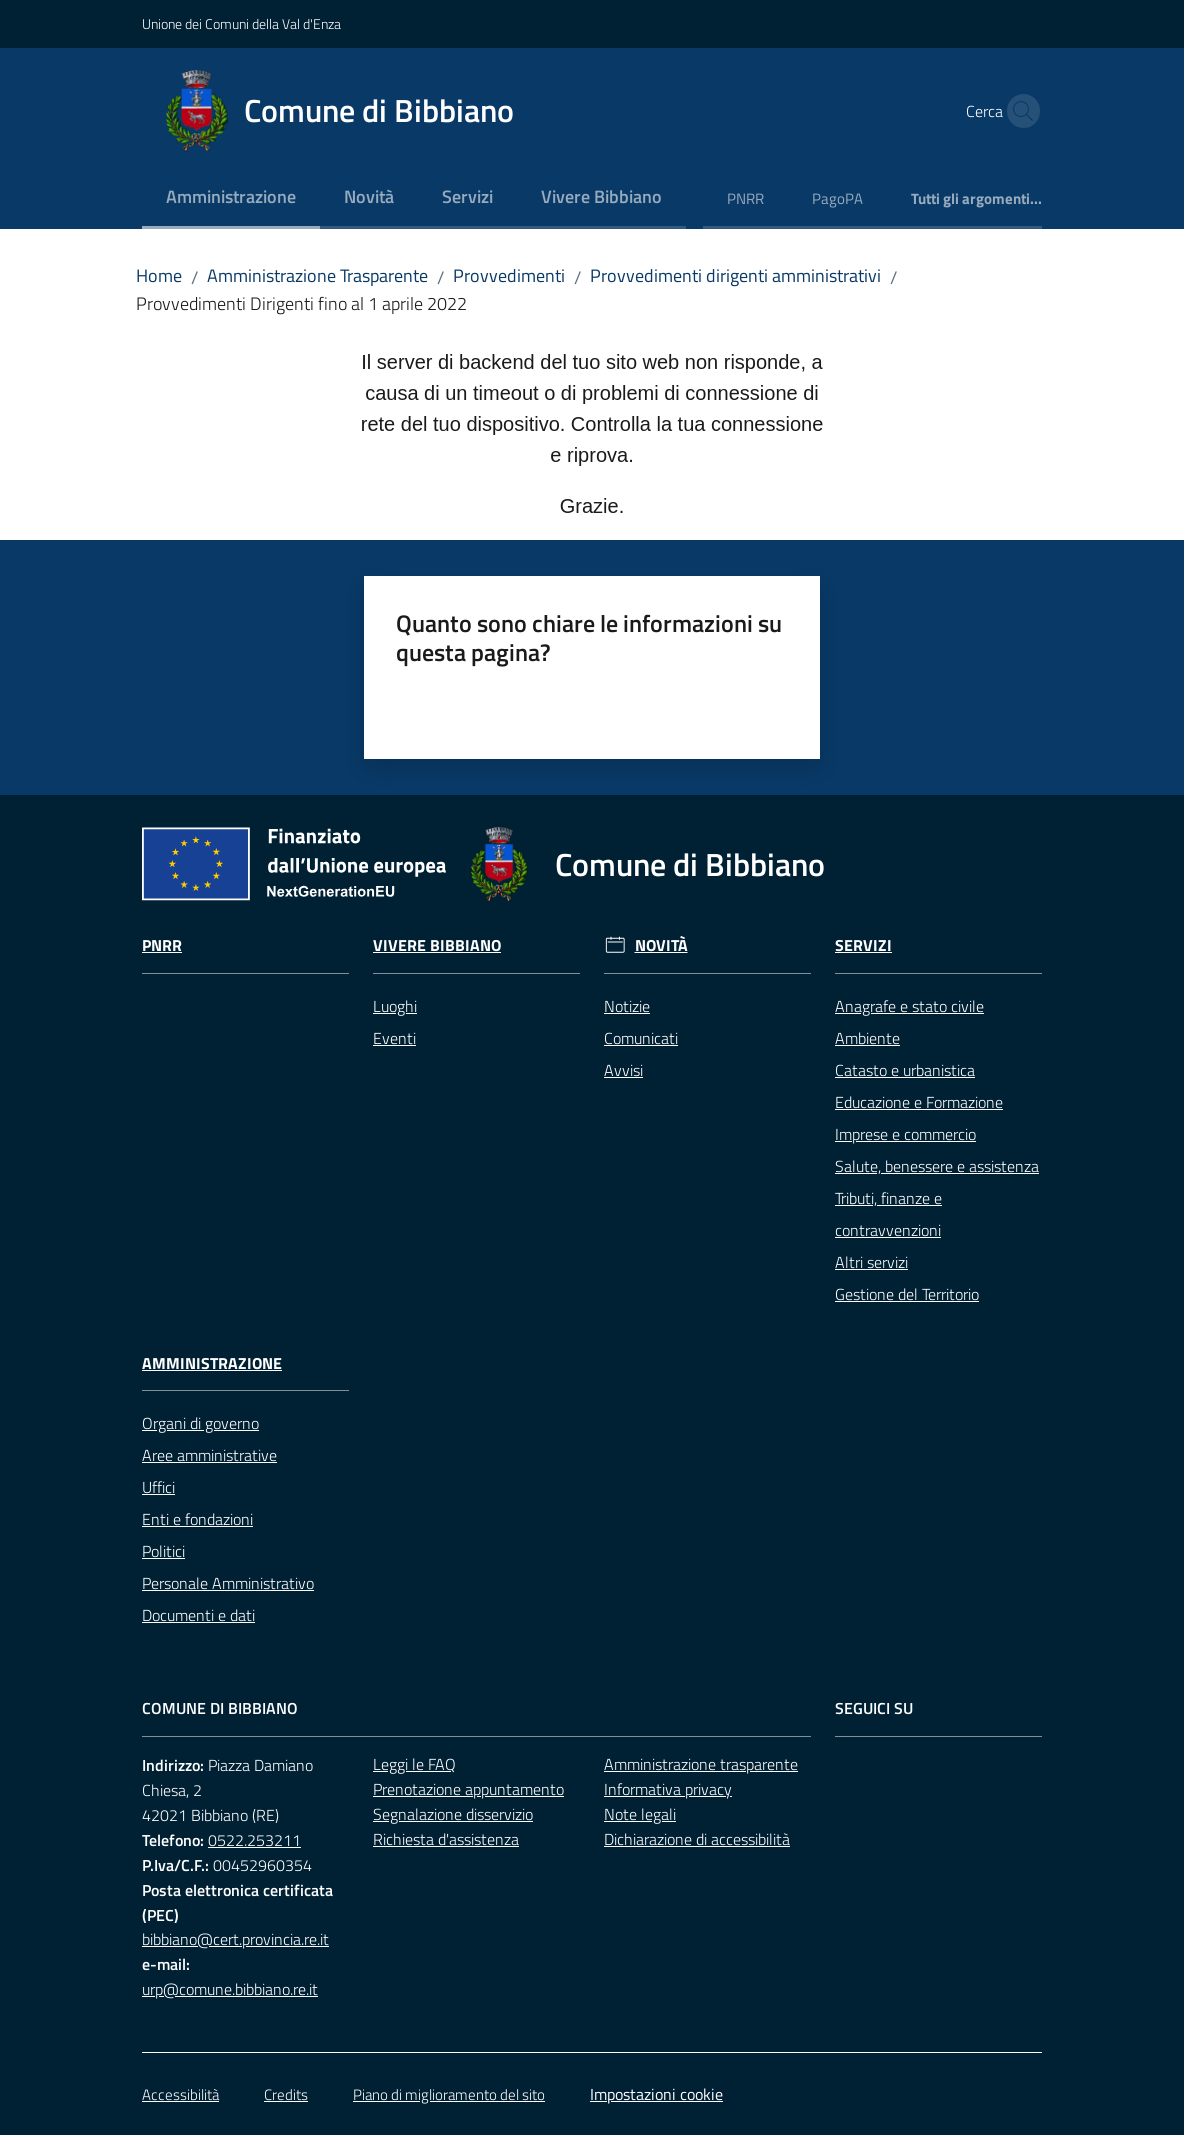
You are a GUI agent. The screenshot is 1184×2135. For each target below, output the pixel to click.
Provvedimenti (509, 275)
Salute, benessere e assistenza (937, 1166)
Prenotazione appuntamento (468, 1789)
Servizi (863, 945)
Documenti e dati (198, 1615)
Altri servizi (871, 1262)
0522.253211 (254, 1840)
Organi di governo (200, 1423)
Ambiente (867, 1038)
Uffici (158, 1487)
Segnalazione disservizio (453, 1814)
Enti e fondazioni (197, 1519)
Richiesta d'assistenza (446, 1839)
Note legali (640, 1814)
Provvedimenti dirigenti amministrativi (735, 275)
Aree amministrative (209, 1455)
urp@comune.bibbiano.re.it (230, 1989)
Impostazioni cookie (656, 2094)
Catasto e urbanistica (905, 1070)
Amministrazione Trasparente (317, 275)
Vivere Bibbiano (437, 945)
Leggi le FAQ (414, 1764)
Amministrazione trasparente (701, 1764)
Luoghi (395, 1006)
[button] (1018, 111)
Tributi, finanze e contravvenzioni (888, 1214)
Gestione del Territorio (907, 1294)
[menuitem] (231, 198)
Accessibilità (180, 2094)
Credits (286, 2094)
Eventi (394, 1038)
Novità (661, 945)
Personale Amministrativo (228, 1583)
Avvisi (623, 1070)
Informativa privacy (668, 1789)
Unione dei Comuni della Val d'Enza (241, 23)
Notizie (627, 1006)
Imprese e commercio (905, 1134)
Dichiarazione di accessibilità (697, 1839)
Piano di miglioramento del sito (449, 2094)
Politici (163, 1551)
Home (159, 275)
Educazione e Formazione (919, 1102)
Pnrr (162, 945)
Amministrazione (212, 1363)
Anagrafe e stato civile (909, 1006)
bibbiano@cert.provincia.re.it (235, 1939)
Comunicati (641, 1038)
